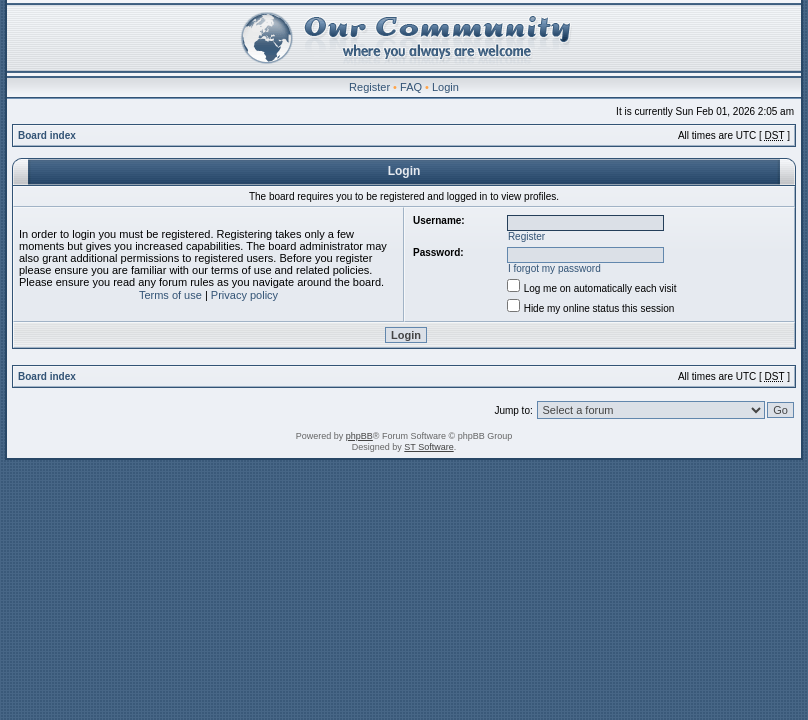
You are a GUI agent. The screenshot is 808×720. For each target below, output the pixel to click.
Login (445, 87)
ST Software (428, 447)
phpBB (359, 436)
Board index (47, 135)
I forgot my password (554, 268)
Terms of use (170, 295)
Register (369, 87)
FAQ (411, 87)
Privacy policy (244, 295)
